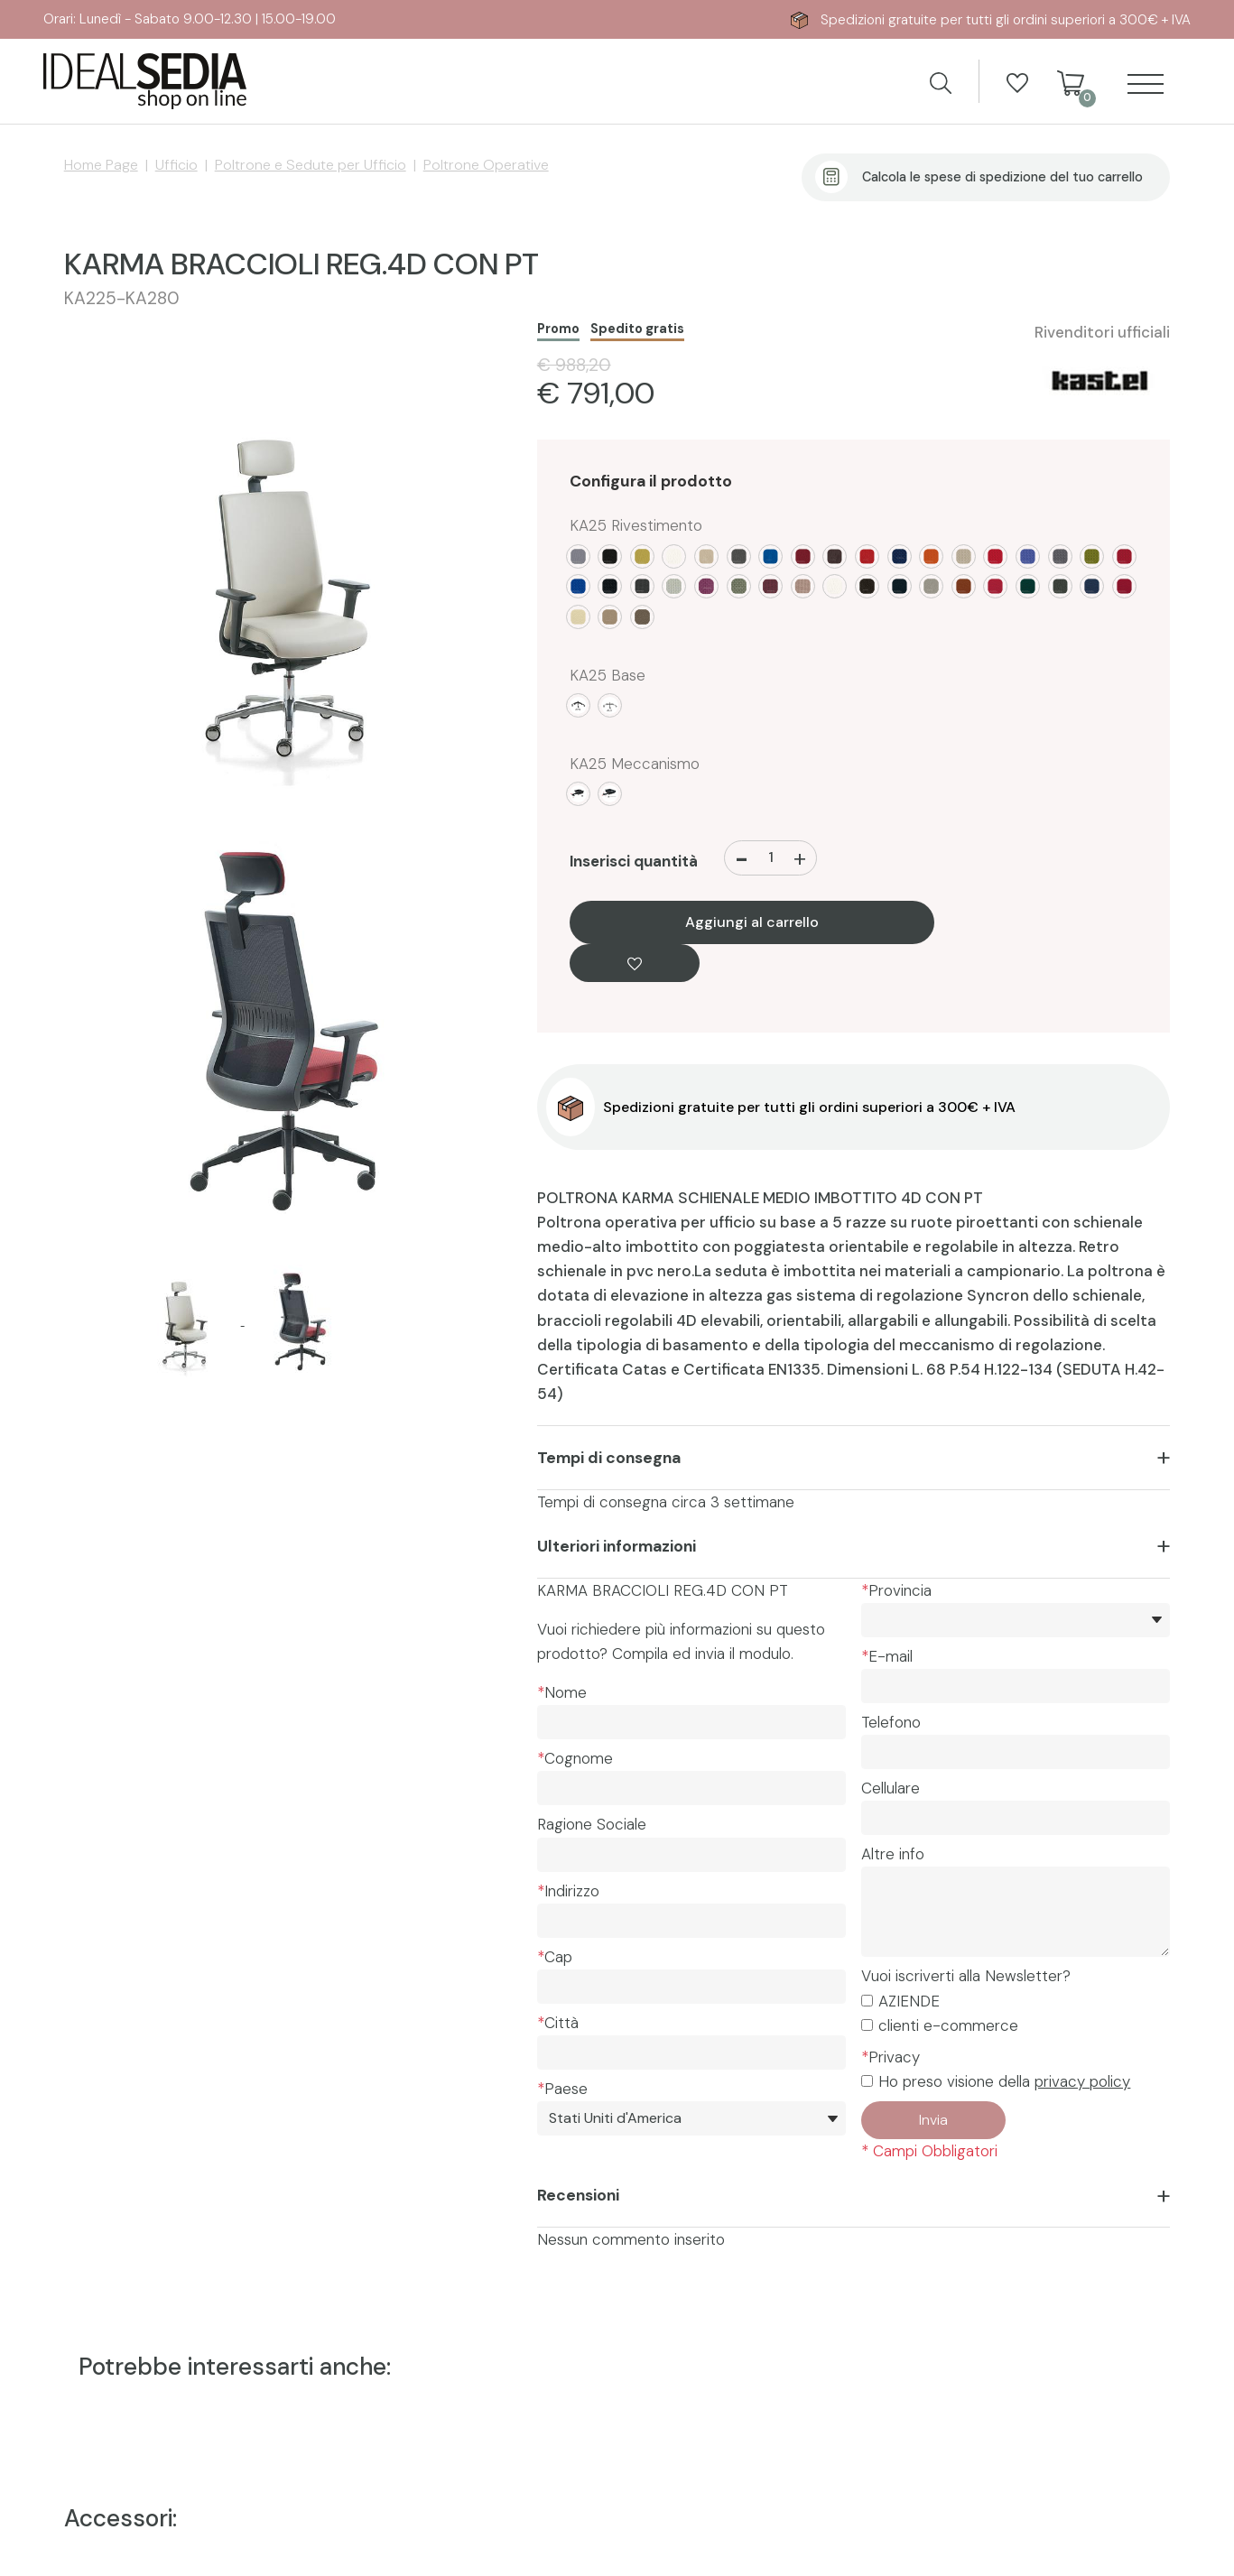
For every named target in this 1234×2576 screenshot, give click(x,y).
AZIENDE (909, 2001)
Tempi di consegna (609, 1458)
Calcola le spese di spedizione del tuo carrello (1002, 177)
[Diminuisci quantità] (741, 858)
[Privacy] (867, 2081)
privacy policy (1082, 2081)
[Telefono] (1015, 1752)
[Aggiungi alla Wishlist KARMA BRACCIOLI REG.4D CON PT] (635, 963)
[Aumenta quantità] (799, 858)
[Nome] (691, 1722)
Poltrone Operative (486, 164)
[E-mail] (1015, 1686)
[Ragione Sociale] (691, 1855)
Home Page (101, 164)
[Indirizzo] (691, 1921)
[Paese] (691, 2118)
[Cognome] (691, 1788)
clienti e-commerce (948, 2025)
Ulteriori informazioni (616, 1546)
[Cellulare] (1015, 1818)
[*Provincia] (1015, 1620)
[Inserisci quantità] (771, 858)
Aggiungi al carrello (752, 922)
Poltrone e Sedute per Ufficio (310, 164)
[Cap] (691, 1986)
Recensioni (578, 2195)
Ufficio (176, 164)
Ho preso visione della (1004, 2081)
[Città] (691, 2052)
